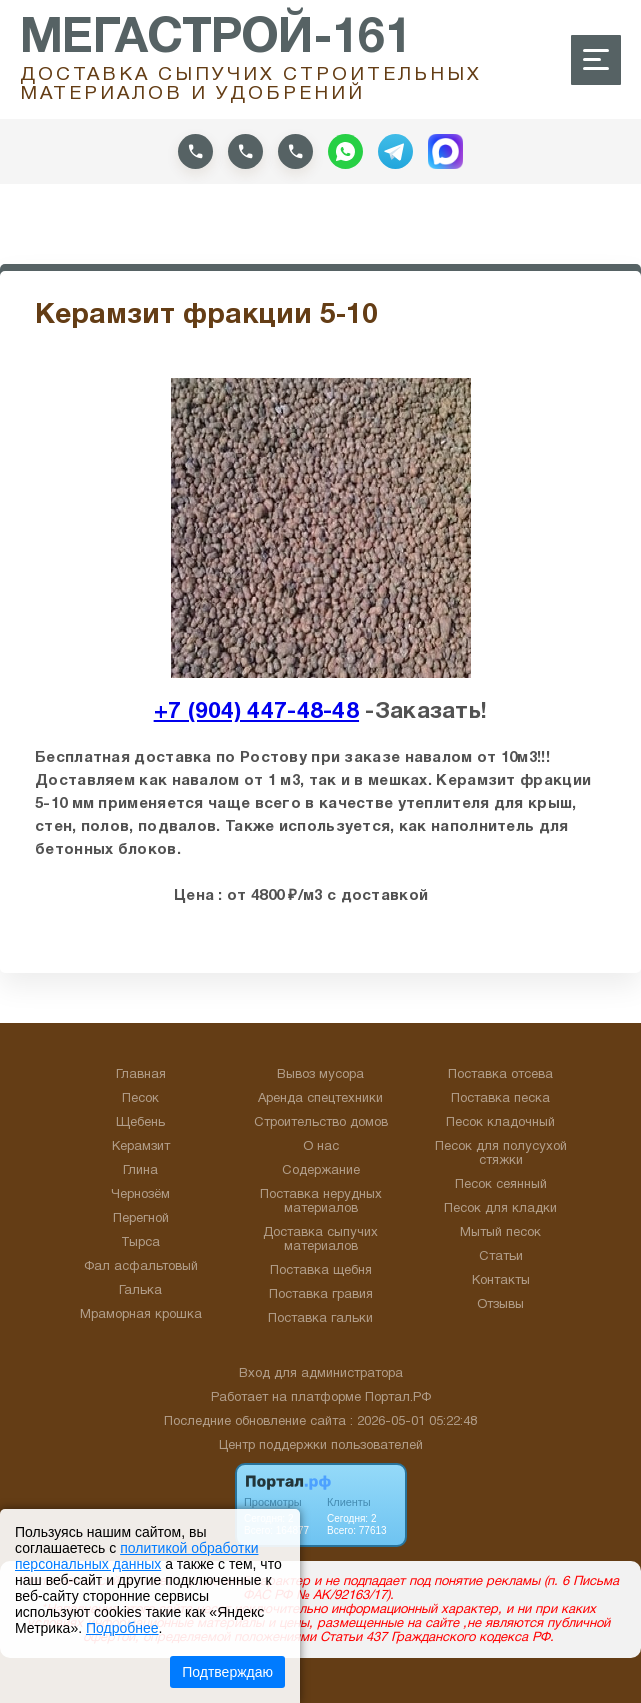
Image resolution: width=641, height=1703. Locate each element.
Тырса (140, 1243)
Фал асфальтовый (141, 1267)
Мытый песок (500, 1233)
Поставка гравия (321, 1295)
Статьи (501, 1257)
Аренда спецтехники (320, 1099)
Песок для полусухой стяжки (501, 1154)
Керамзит (141, 1147)
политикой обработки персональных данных (136, 1556)
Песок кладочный (500, 1123)
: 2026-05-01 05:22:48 (413, 1422)
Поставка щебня (321, 1271)
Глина (140, 1171)
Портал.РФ (398, 1398)
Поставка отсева (500, 1075)
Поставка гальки (320, 1319)
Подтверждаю (227, 1672)
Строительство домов (321, 1123)
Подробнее (122, 1628)
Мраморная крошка (141, 1315)
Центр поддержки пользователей (321, 1446)
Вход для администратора (321, 1374)
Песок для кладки (500, 1209)
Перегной (141, 1219)
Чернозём (140, 1195)
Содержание (321, 1171)
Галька (140, 1291)
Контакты (501, 1281)
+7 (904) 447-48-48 (256, 712)
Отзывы (500, 1305)
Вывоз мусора (320, 1075)
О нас (321, 1147)
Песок (140, 1099)
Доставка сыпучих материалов (320, 1240)
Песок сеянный (501, 1185)
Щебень (140, 1123)
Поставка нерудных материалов (321, 1202)
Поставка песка (500, 1099)
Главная (141, 1075)
